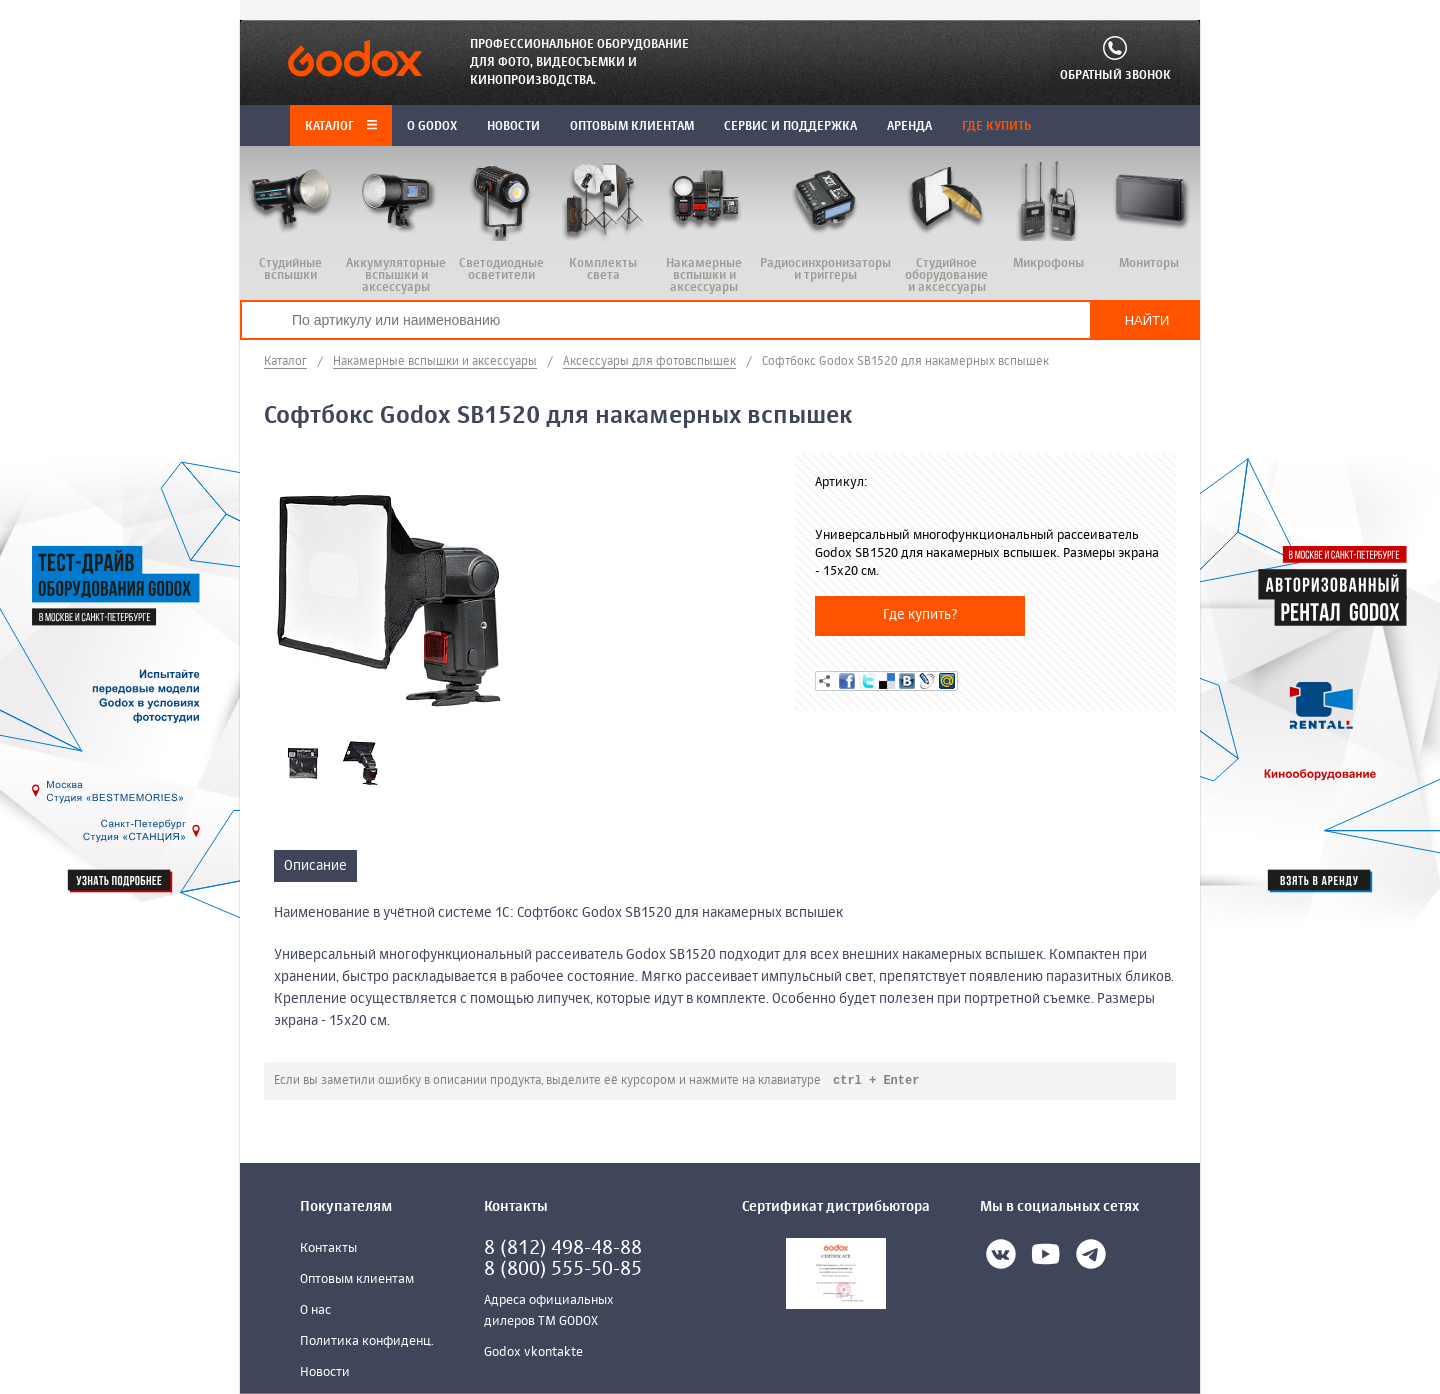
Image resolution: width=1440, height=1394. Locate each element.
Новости (325, 1373)
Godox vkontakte (533, 1353)
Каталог (341, 127)
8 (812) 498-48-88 (563, 1249)
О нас (315, 1311)
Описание (315, 866)
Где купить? (920, 615)
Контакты (328, 1249)
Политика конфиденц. (367, 1342)
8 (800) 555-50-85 (563, 1270)
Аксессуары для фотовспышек (649, 362)
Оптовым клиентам (357, 1280)
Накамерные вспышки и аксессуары (435, 362)
